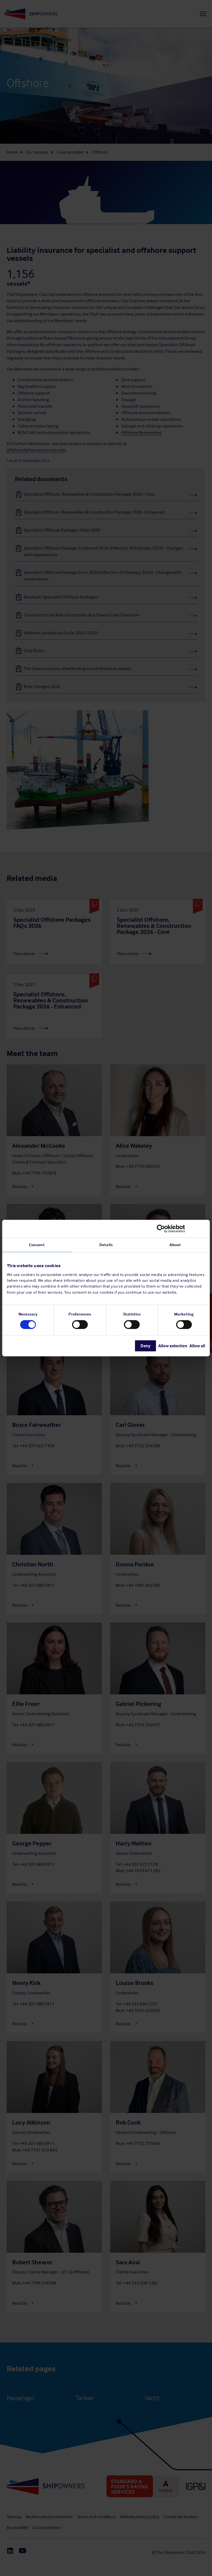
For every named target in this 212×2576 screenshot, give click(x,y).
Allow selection (172, 1346)
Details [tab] (106, 1244)
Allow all (197, 1346)
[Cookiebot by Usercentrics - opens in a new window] (181, 1228)
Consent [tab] (37, 1244)
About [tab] (175, 1244)
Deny (145, 1346)
